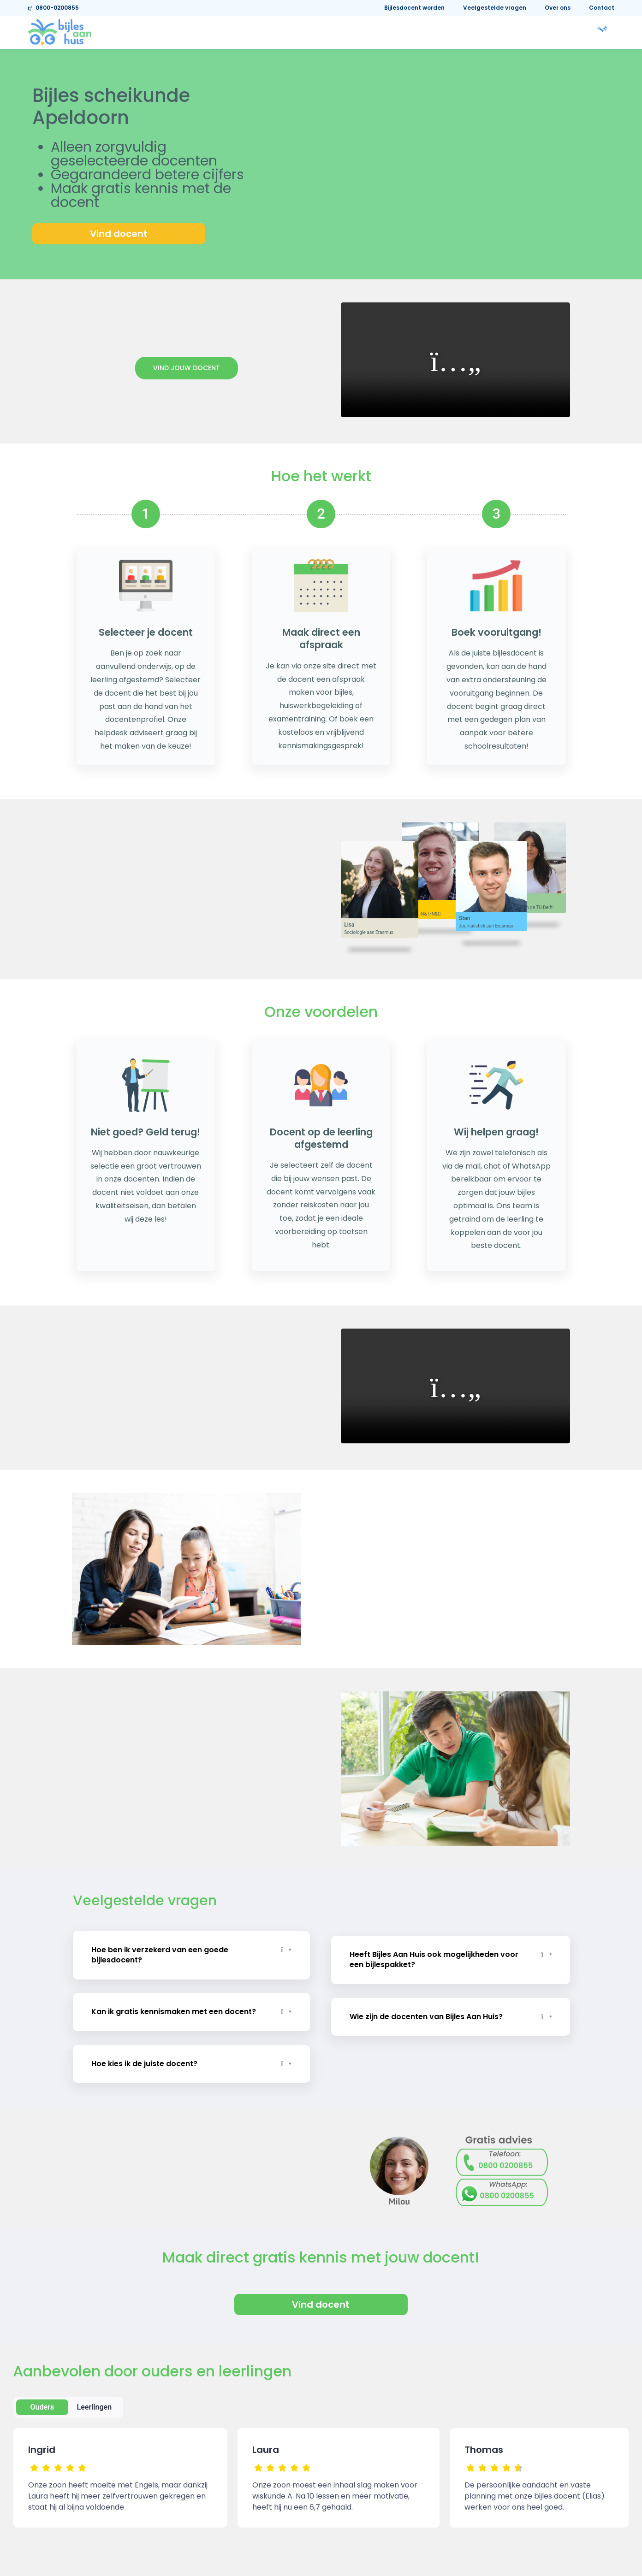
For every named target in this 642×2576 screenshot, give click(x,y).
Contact (601, 8)
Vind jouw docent (186, 367)
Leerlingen (94, 2401)
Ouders (42, 2401)
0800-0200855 (53, 8)
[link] (59, 31)
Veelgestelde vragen (494, 8)
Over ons (558, 8)
